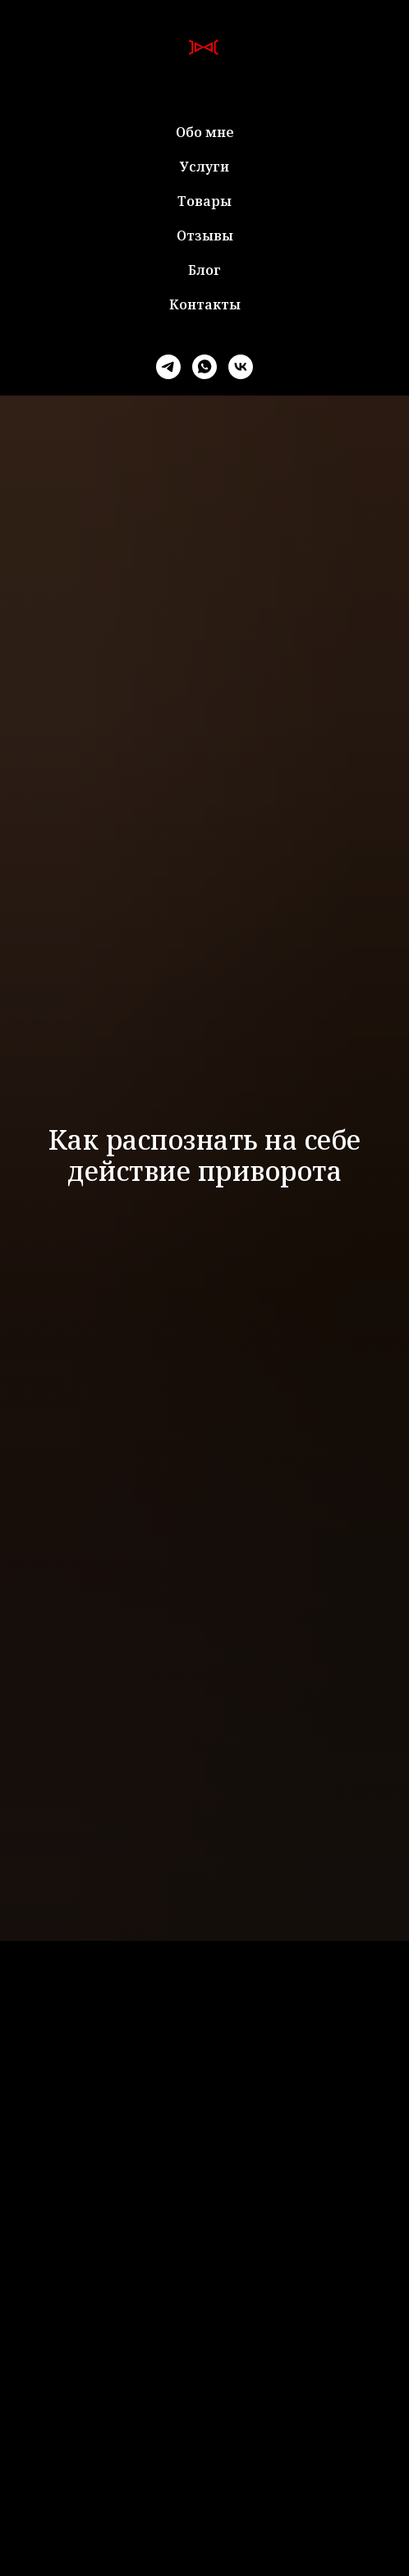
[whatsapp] (204, 367)
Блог (204, 270)
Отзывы (205, 235)
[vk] (240, 367)
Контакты (205, 304)
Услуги (204, 167)
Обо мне (205, 132)
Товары (204, 201)
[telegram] (168, 367)
